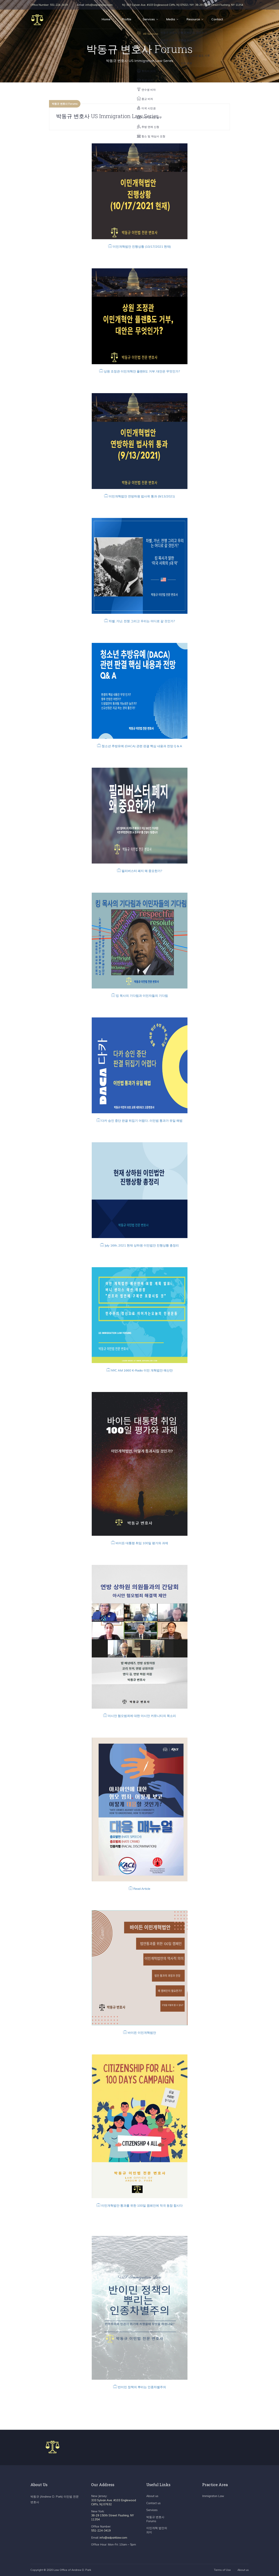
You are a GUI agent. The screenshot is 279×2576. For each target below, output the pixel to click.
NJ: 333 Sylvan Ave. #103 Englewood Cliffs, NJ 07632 (155, 5)
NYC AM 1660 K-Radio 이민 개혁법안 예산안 (139, 1370)
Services (149, 19)
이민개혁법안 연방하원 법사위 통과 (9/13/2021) (139, 496)
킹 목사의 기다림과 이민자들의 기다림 (139, 996)
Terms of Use (222, 2570)
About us (152, 2496)
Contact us (153, 2503)
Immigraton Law (213, 2496)
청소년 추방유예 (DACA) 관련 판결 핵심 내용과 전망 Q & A (139, 746)
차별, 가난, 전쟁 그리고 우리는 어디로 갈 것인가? (139, 621)
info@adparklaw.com (99, 5)
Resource (193, 19)
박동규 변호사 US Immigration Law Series (107, 116)
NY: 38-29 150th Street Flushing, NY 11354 (216, 5)
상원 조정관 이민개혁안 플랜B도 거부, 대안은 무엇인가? (139, 371)
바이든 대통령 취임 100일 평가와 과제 (139, 1543)
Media (170, 19)
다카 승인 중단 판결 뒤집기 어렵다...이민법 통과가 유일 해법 (139, 1120)
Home (106, 19)
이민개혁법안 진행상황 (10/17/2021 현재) (139, 246)
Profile (126, 19)
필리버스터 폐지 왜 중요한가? (139, 871)
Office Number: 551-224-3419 (49, 5)
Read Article (139, 1889)
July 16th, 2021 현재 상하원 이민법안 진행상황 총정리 (139, 1245)
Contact (217, 19)
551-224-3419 (101, 2530)
